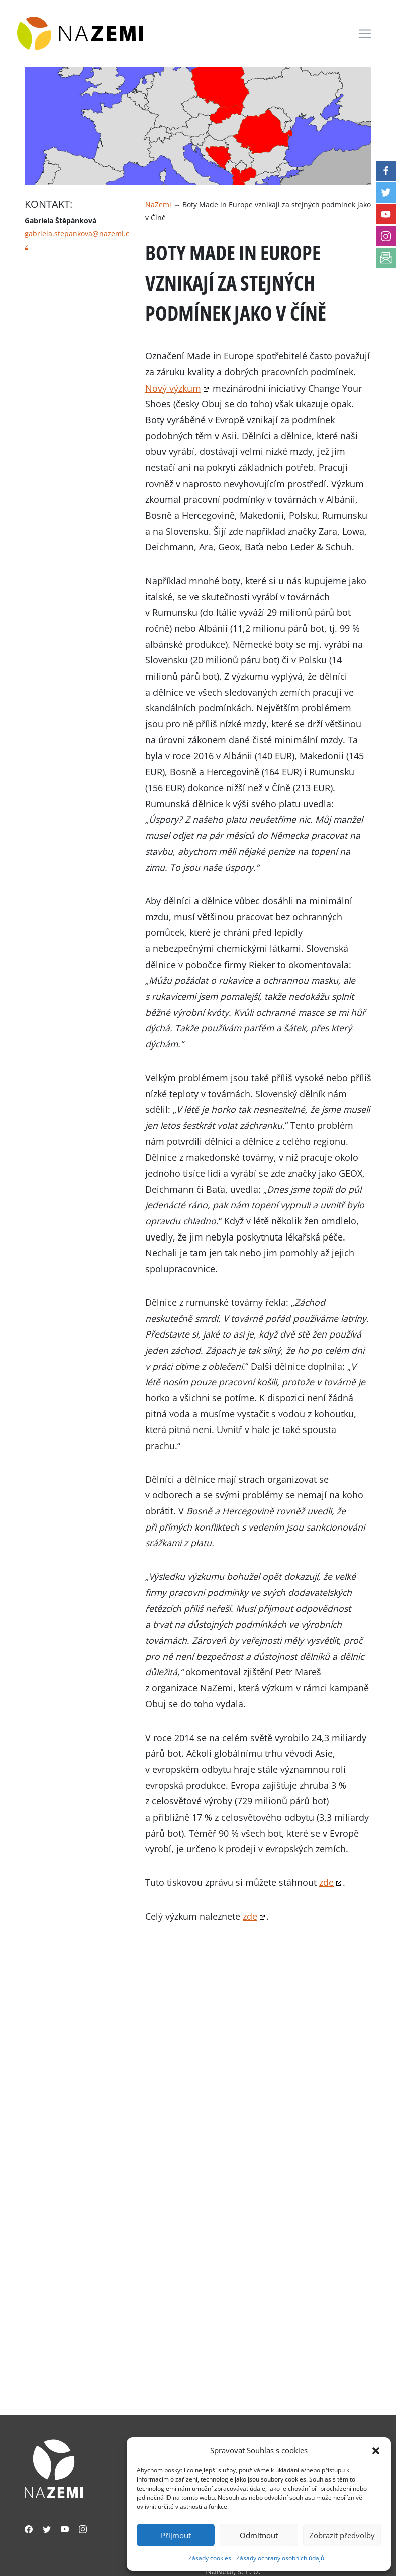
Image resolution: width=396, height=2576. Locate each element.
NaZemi (158, 204)
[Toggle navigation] (365, 34)
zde (326, 1882)
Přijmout (176, 2535)
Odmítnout (259, 2535)
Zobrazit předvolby (342, 2535)
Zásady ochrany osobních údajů (280, 2558)
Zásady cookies (209, 2558)
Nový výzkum (173, 388)
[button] (376, 2450)
